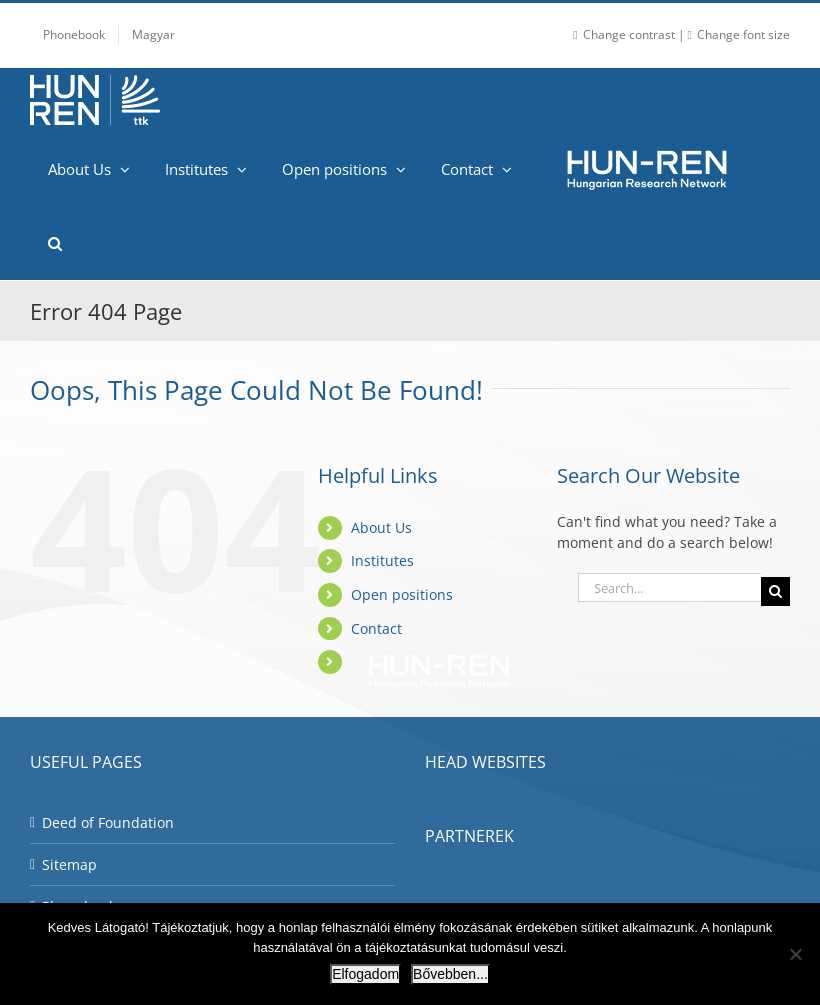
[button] (54, 243)
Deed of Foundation (108, 822)
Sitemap (69, 864)
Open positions (402, 594)
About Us (381, 527)
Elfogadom (365, 974)
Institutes (382, 560)
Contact (376, 628)
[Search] (775, 591)
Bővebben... (450, 974)
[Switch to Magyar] (153, 35)
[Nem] (795, 954)
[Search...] (669, 587)
